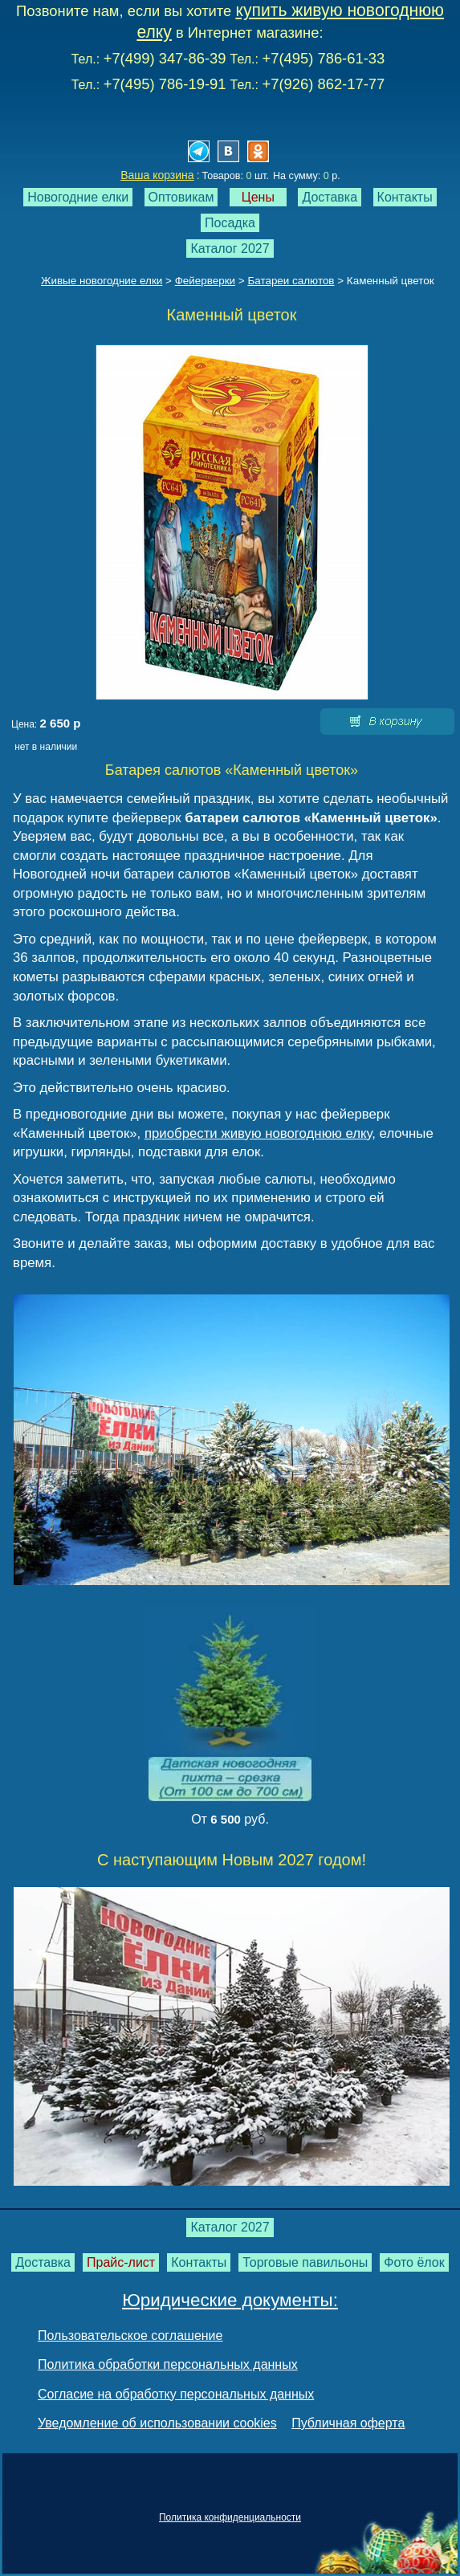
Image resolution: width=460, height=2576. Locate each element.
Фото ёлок (414, 2262)
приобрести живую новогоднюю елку (258, 1133)
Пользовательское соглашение (130, 2335)
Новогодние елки (77, 197)
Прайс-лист (121, 2262)
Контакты (405, 197)
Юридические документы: (230, 2300)
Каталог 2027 (229, 248)
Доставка (329, 197)
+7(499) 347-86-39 (165, 58)
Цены (258, 197)
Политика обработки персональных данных (168, 2364)
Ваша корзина (157, 175)
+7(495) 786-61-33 (323, 58)
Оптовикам (181, 197)
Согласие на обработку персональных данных (176, 2394)
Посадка (230, 223)
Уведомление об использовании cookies (157, 2423)
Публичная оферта (348, 2423)
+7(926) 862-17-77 (323, 83)
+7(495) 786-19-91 (165, 83)
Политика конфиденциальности (230, 2517)
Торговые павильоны (305, 2262)
